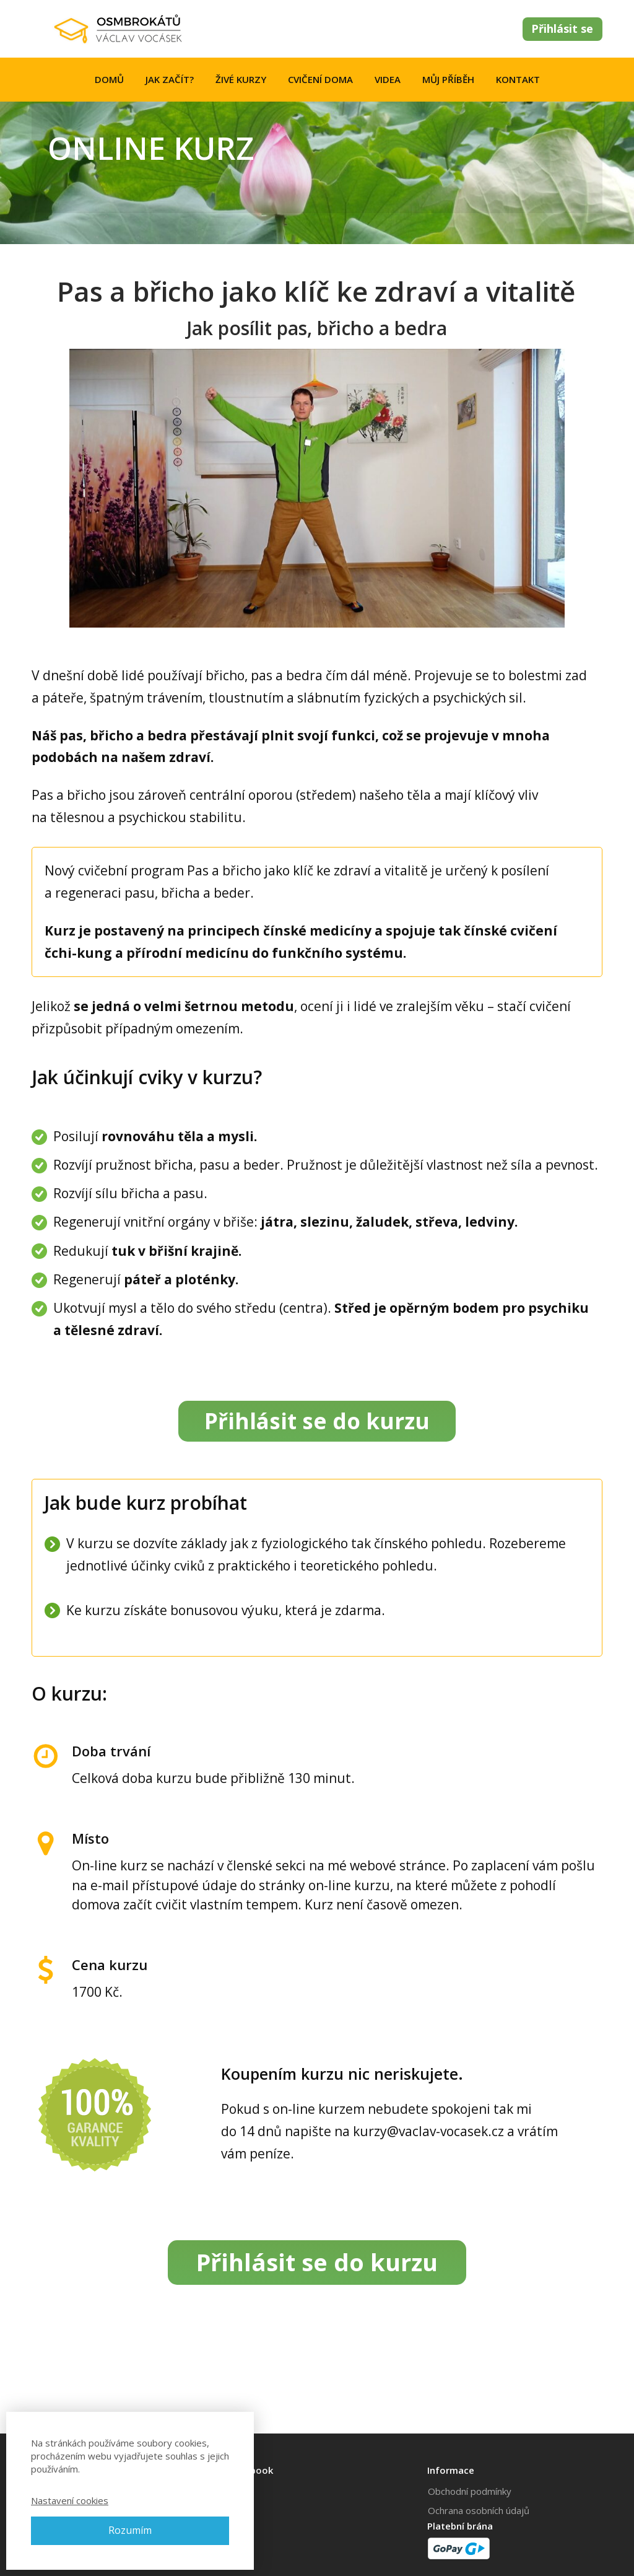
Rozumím (130, 2530)
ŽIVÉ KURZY (240, 79)
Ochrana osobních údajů (478, 2510)
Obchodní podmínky (469, 2491)
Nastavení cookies (69, 2500)
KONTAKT (518, 79)
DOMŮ (109, 79)
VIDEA (388, 79)
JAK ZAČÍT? (169, 79)
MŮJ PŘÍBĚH (448, 79)
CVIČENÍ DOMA (320, 79)
